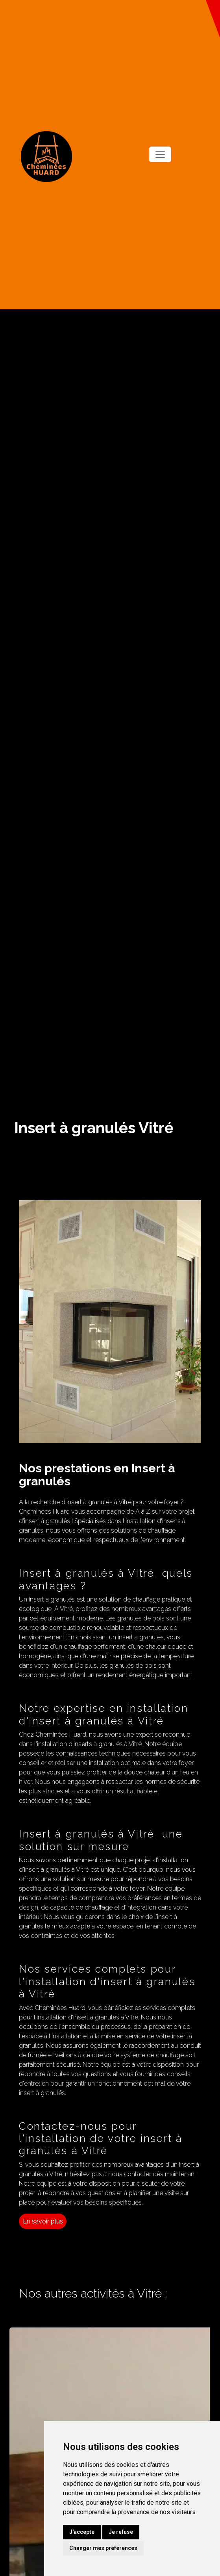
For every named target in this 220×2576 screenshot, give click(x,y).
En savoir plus (43, 2221)
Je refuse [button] (121, 2532)
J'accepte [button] (81, 2532)
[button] (213, 19)
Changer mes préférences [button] (103, 2548)
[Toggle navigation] (160, 154)
